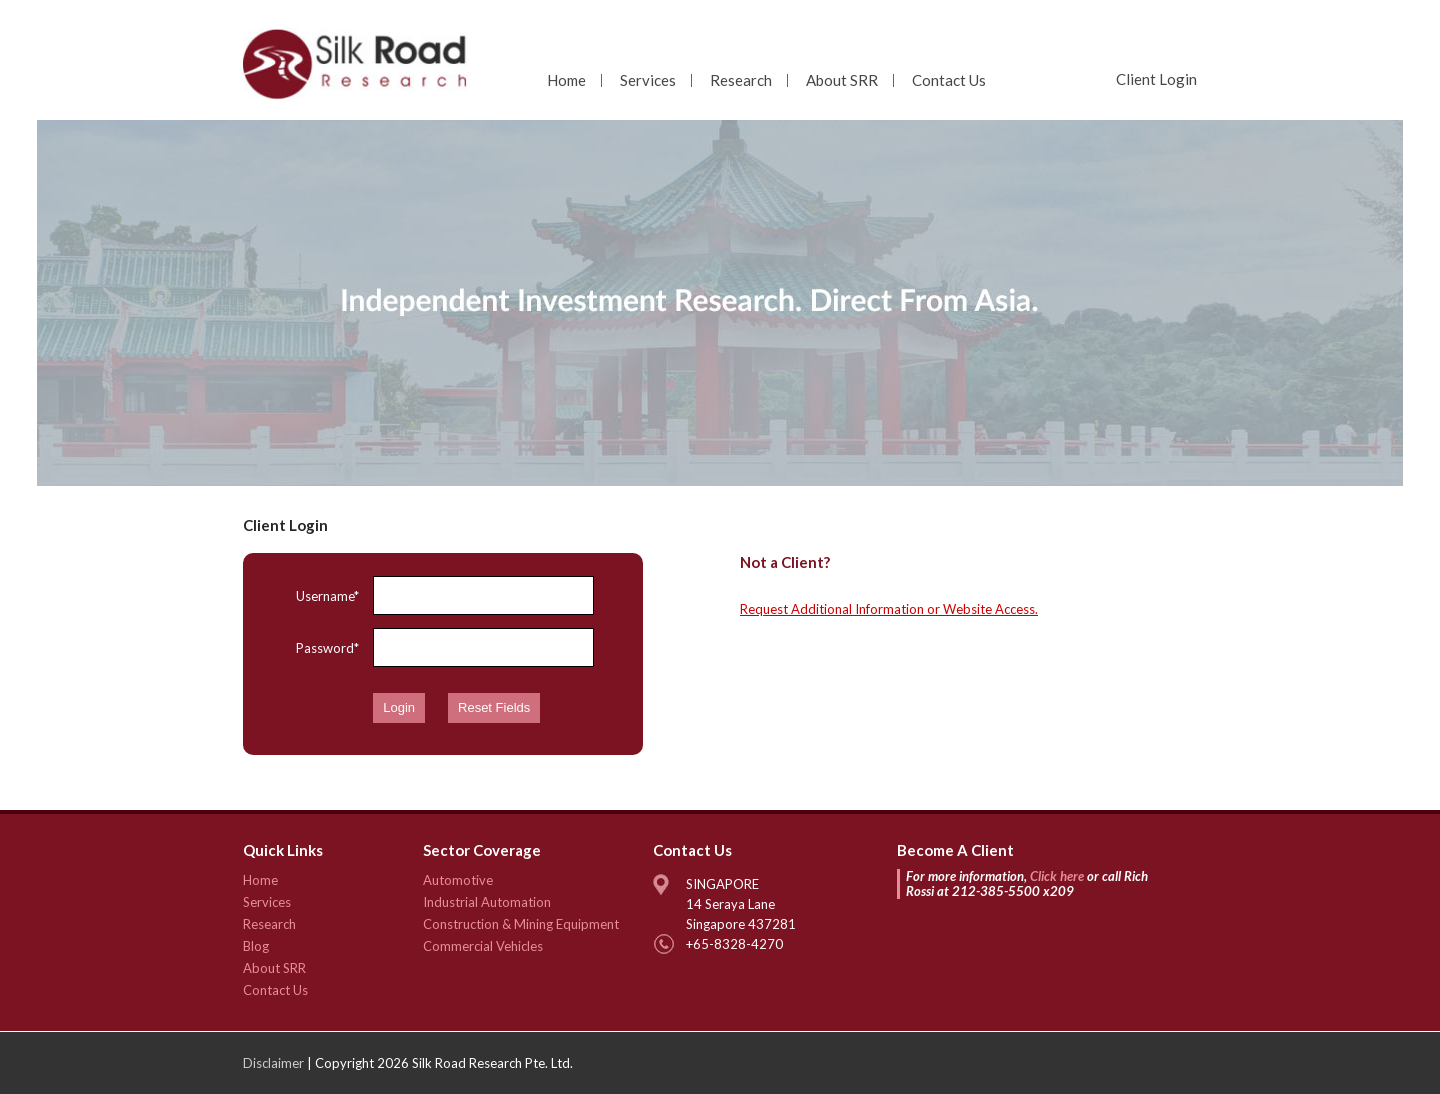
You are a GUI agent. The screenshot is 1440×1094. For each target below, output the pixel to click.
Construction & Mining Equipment (521, 924)
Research (741, 80)
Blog (256, 946)
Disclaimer (273, 1063)
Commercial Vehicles (483, 946)
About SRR (842, 80)
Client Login (1156, 79)
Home (566, 80)
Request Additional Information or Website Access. (889, 609)
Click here (1057, 876)
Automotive (458, 880)
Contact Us (949, 80)
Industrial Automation (487, 902)
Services (648, 80)
